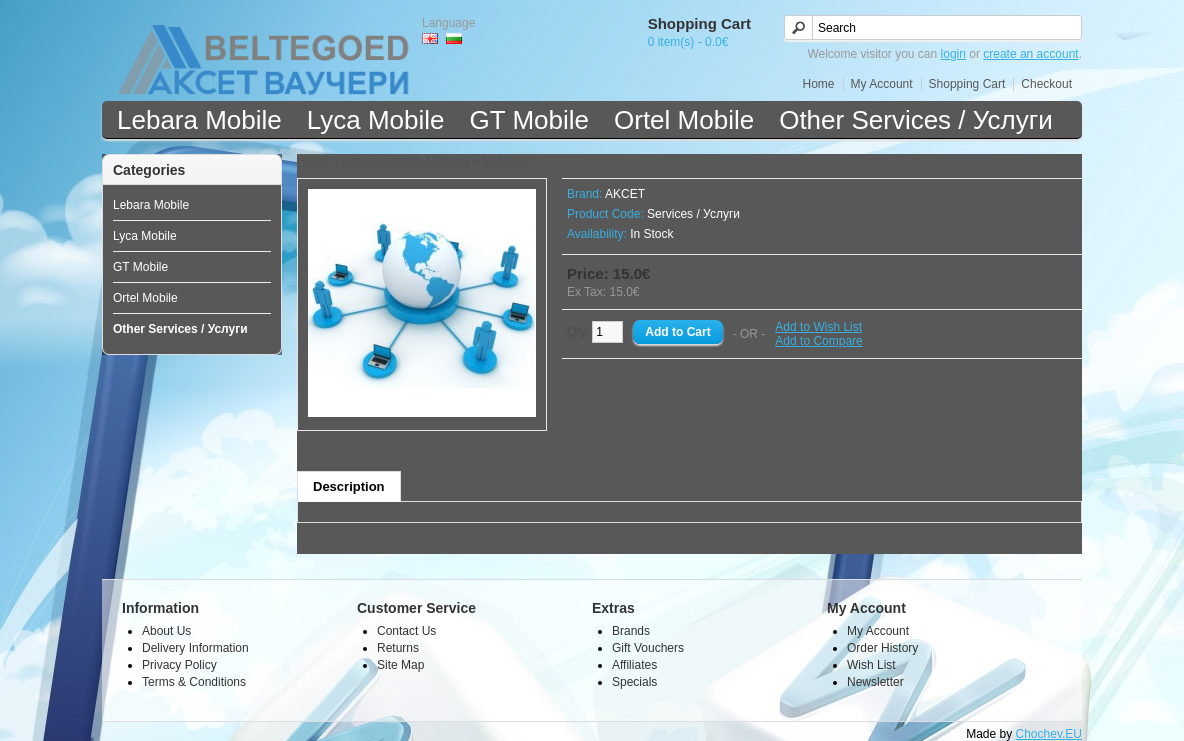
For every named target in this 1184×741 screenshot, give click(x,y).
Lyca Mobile (376, 120)
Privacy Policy (179, 665)
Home (819, 84)
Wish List (871, 665)
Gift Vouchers (648, 648)
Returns (398, 648)
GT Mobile (529, 120)
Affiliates (634, 665)
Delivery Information (195, 648)
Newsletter (875, 682)
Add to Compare (818, 341)
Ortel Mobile (684, 120)
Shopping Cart (967, 84)
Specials (634, 682)
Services (505, 161)
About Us (166, 631)
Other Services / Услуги (916, 120)
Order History (882, 648)
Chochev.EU (1049, 734)
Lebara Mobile (199, 120)
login (953, 54)
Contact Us (406, 631)
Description (349, 486)
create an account (1030, 54)
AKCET (625, 194)
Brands (631, 631)
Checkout (1046, 84)
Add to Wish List (818, 327)
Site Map (400, 665)
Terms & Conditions (194, 682)
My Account (882, 84)
